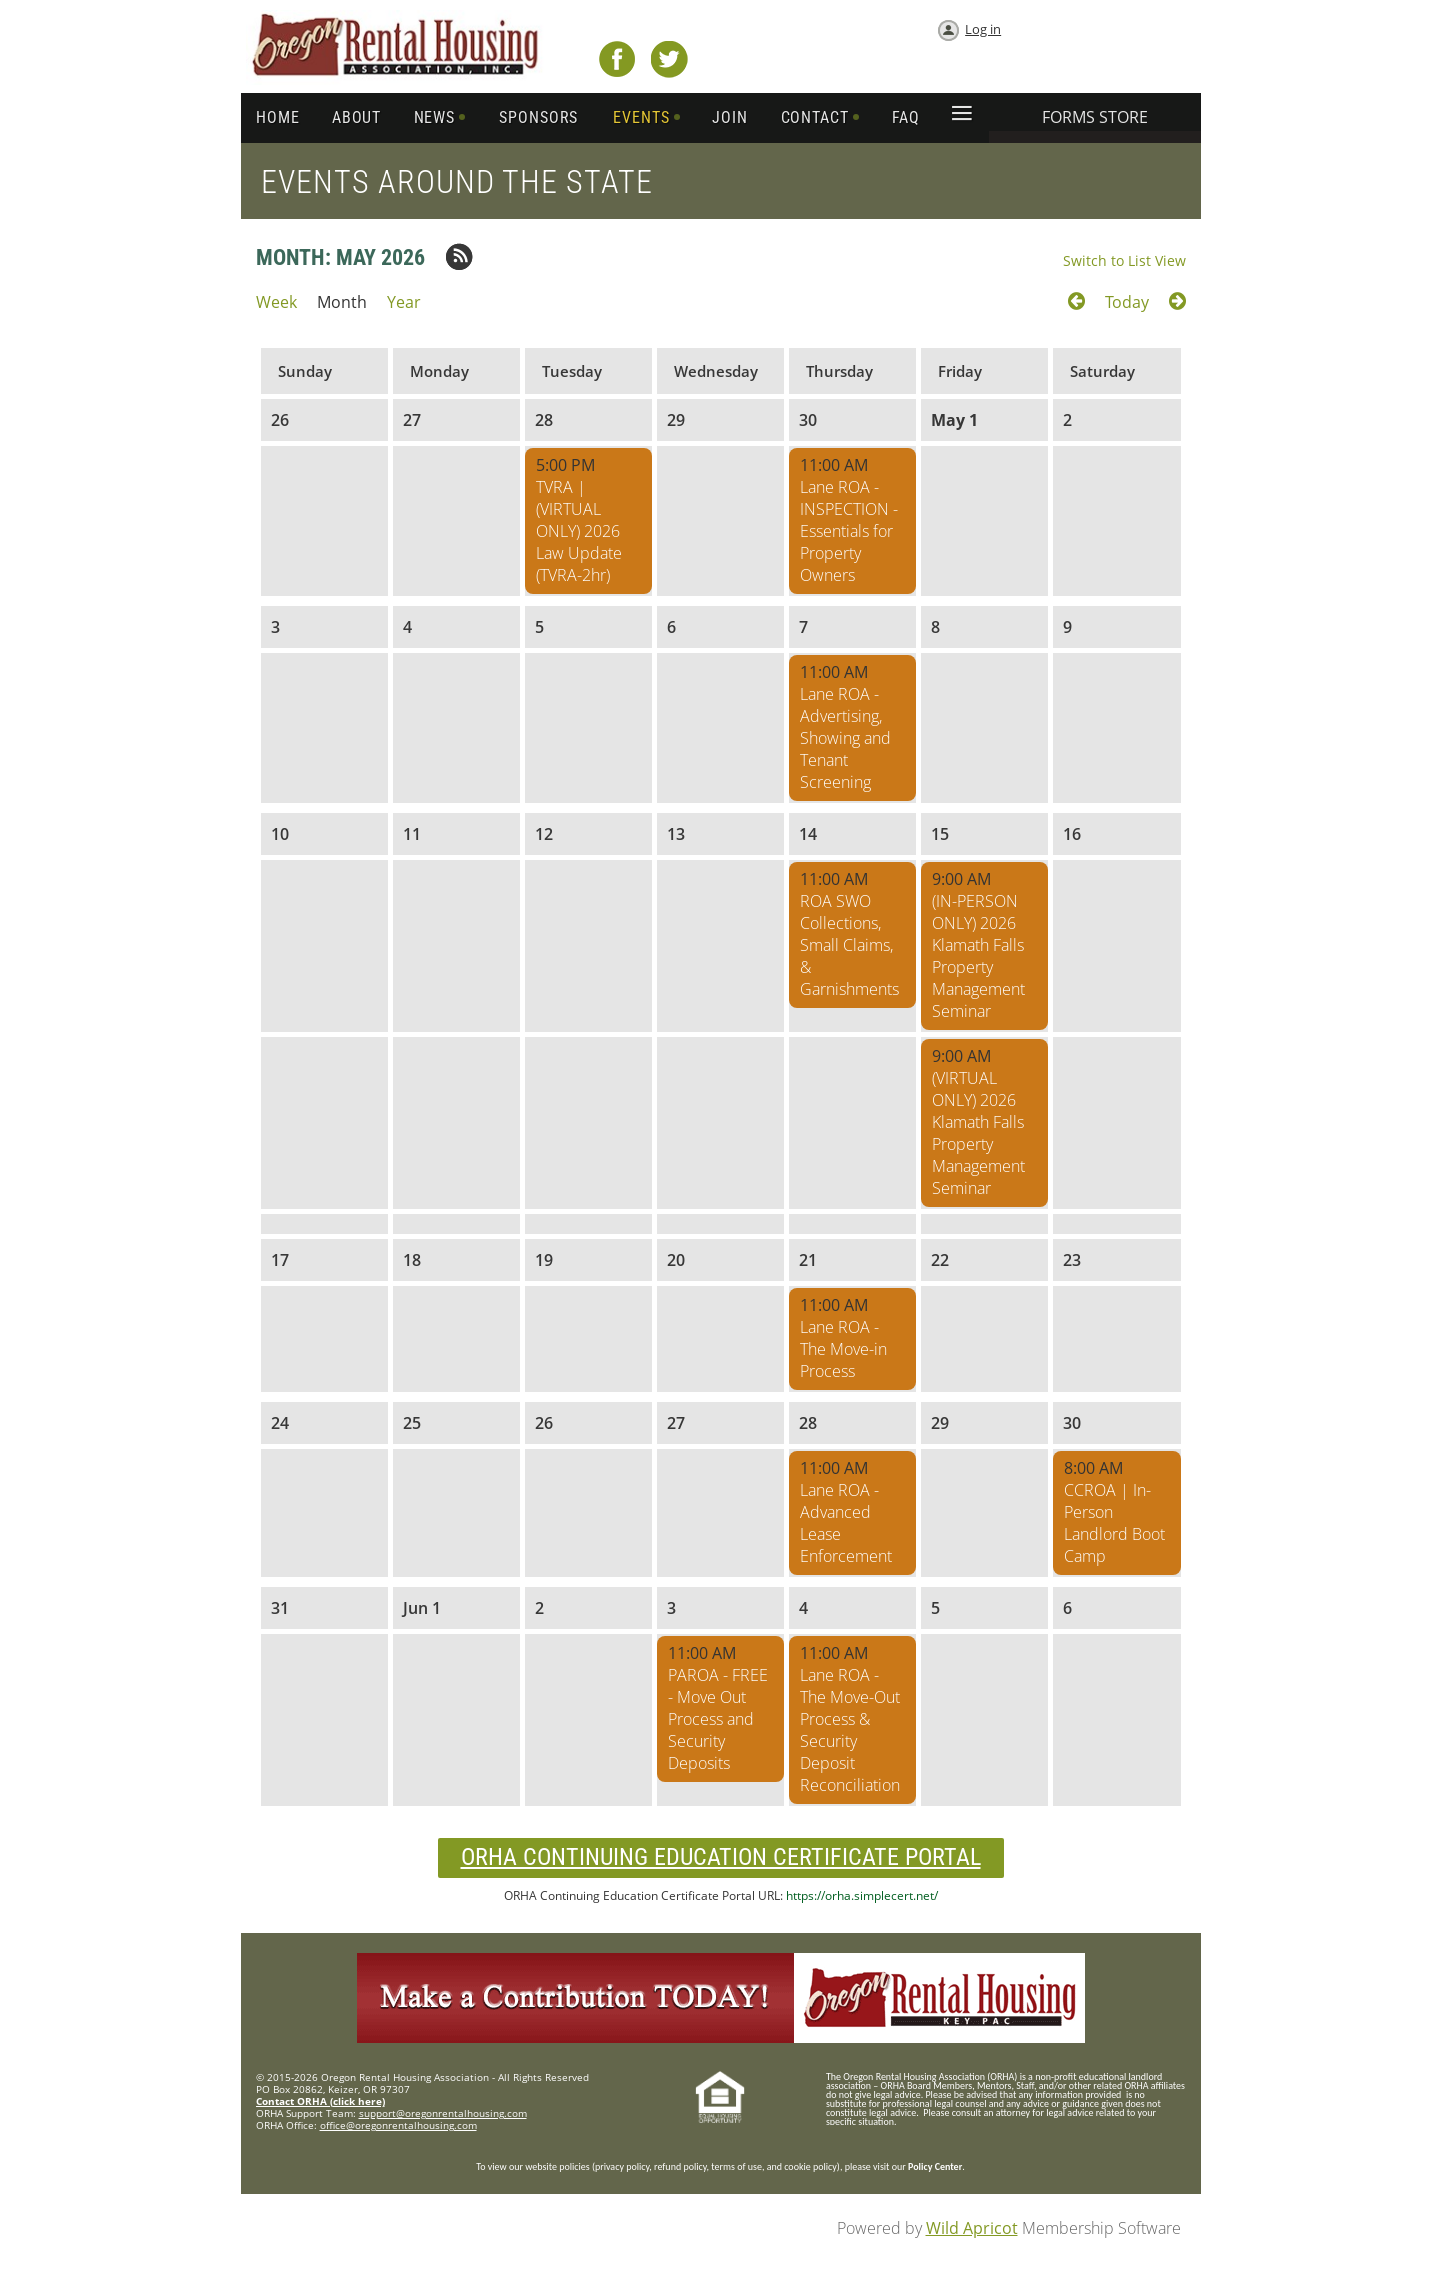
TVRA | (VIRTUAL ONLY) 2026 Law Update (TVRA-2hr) (579, 531)
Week (276, 302)
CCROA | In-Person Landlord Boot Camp (1114, 1523)
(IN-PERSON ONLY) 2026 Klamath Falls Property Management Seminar (978, 956)
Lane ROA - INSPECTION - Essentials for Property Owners (849, 531)
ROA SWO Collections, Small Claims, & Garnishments (849, 945)
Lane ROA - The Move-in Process (843, 1349)
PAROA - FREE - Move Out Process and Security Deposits (718, 1719)
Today (1127, 302)
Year (404, 302)
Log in (983, 29)
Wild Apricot (972, 2228)
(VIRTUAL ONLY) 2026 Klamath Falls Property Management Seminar (978, 1133)
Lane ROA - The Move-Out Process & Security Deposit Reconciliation (850, 1730)
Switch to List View (1124, 260)
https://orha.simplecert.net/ (862, 1895)
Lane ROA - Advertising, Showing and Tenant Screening (845, 738)
